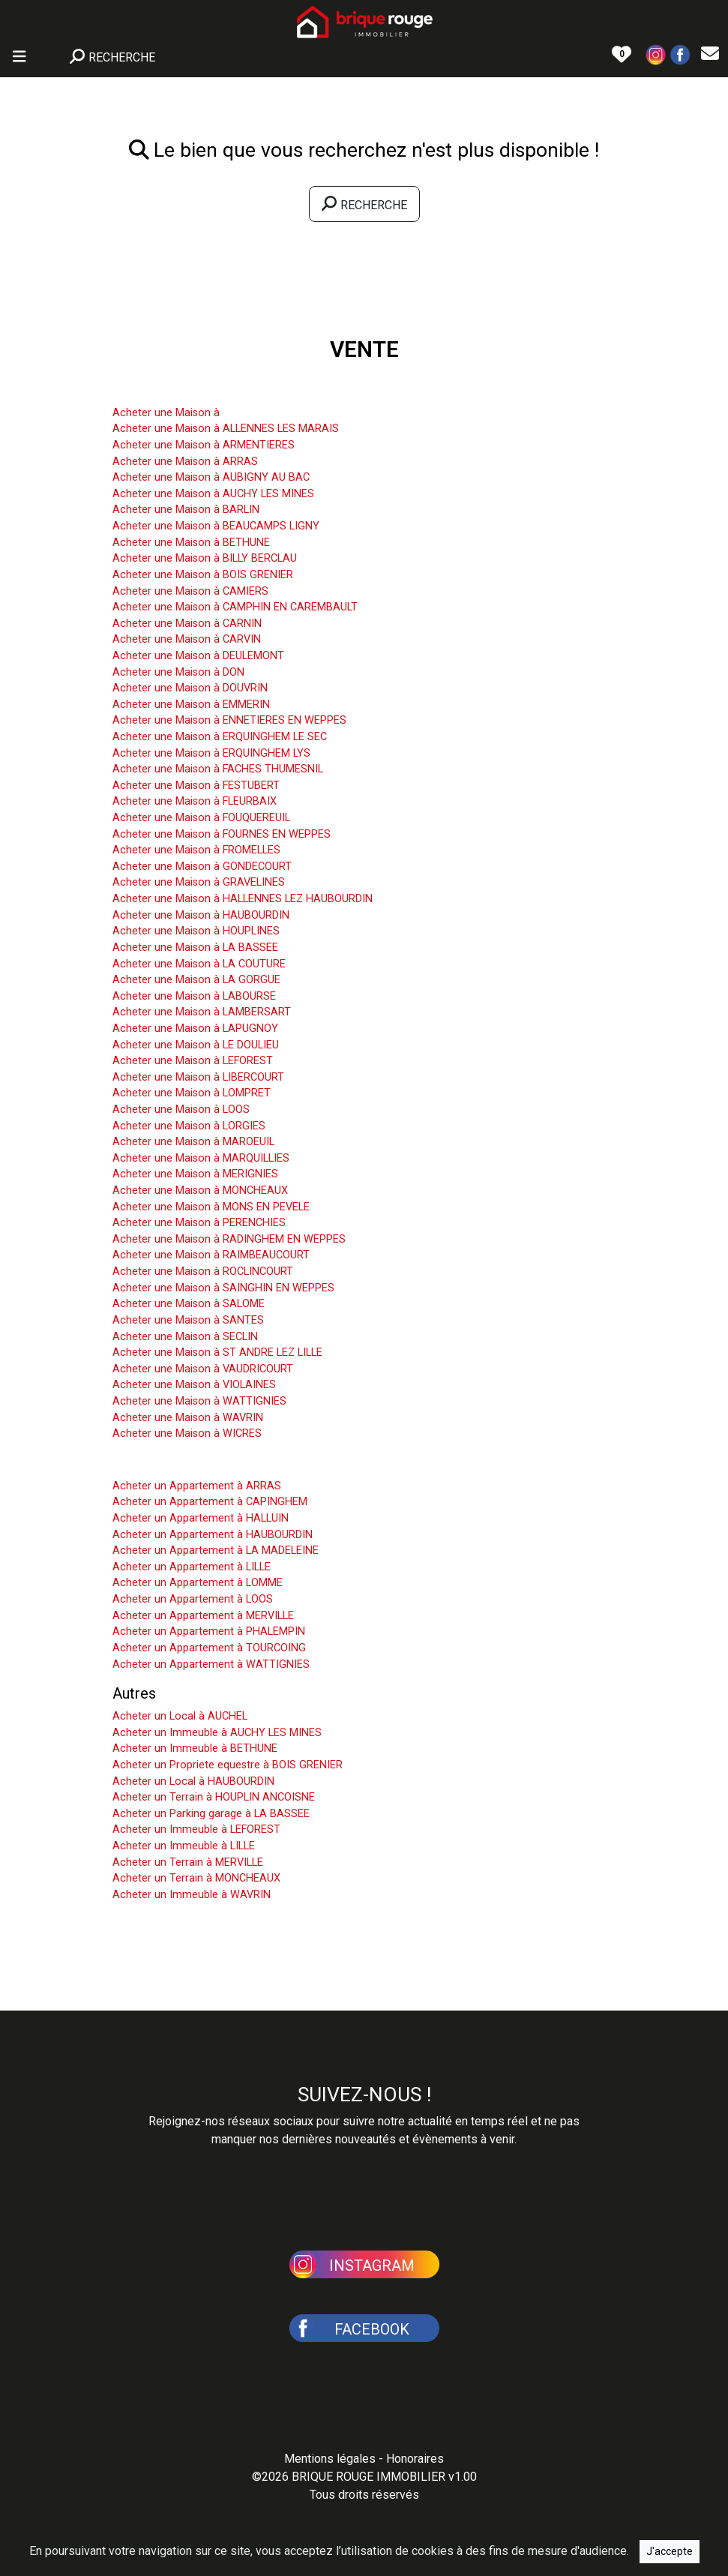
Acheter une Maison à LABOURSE (194, 996)
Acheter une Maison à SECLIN (185, 1336)
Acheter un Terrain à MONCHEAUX (196, 1878)
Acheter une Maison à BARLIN (185, 509)
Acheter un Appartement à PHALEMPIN (208, 1631)
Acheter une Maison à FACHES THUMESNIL (217, 769)
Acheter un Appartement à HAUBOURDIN (212, 1534)
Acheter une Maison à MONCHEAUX (200, 1190)
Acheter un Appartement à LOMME (197, 1582)
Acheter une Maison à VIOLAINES (194, 1384)
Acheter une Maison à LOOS (181, 1109)
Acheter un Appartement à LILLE (191, 1567)
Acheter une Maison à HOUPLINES (196, 931)
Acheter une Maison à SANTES (188, 1320)
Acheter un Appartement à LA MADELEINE (215, 1550)
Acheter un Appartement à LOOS (192, 1599)
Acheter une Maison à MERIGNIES (195, 1174)
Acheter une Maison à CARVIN (186, 639)
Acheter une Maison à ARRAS (185, 461)
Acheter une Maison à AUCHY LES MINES (213, 493)
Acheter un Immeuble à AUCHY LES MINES (217, 1732)
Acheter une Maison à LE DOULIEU (195, 1045)
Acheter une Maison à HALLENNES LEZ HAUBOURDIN (242, 898)
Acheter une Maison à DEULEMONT (198, 655)
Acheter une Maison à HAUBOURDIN (200, 915)
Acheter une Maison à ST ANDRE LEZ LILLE (217, 1352)
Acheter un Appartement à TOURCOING (209, 1648)
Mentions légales (330, 2459)
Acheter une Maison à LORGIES (188, 1126)
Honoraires (415, 2459)
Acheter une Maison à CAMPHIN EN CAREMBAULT (235, 607)
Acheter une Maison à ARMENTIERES (203, 445)
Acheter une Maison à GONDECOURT (202, 866)
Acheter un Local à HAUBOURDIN (193, 1781)
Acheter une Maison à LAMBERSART (201, 1012)
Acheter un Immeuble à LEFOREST (196, 1829)
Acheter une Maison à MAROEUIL (193, 1141)
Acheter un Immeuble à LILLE (183, 1846)
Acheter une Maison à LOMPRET (191, 1093)
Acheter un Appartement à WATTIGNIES (211, 1664)
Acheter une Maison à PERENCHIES (199, 1222)
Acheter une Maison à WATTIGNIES (199, 1401)
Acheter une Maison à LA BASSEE (195, 947)
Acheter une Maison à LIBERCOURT (198, 1077)
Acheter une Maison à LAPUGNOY (195, 1028)
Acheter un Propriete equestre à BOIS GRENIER (227, 1765)
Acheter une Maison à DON (178, 672)
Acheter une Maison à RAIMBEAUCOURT (211, 1255)
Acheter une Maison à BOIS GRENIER (202, 574)
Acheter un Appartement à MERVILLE (203, 1615)
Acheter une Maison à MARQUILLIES (200, 1158)
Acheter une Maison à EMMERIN (191, 704)
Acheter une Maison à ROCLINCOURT (202, 1271)
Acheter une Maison (178, 390)
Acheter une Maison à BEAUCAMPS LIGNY (215, 526)
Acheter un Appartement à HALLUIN (200, 1518)
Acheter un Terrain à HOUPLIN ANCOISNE (213, 1797)
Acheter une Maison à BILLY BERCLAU (204, 558)
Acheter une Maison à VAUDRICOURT (202, 1369)
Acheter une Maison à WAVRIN (187, 1417)
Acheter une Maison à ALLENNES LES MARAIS (225, 428)
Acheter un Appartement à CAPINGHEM (209, 1501)
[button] (656, 53)
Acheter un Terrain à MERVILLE (187, 1862)
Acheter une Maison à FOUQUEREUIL (201, 817)
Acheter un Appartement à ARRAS (196, 1486)
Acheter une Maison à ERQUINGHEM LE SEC (219, 736)
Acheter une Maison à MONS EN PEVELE (211, 1207)
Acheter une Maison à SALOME (188, 1303)
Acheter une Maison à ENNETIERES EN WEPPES (229, 720)
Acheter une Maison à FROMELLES (196, 850)
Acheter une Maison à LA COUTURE (199, 964)
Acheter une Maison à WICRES (187, 1433)
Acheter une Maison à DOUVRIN (190, 688)
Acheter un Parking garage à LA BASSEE (211, 1813)
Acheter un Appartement (193, 1463)
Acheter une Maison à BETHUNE (191, 542)
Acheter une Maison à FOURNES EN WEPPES (221, 834)
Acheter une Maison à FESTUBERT (196, 785)
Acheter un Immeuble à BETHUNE (194, 1748)
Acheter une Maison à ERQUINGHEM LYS (211, 753)
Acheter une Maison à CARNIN (187, 623)
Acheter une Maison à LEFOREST (192, 1060)
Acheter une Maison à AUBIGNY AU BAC (211, 477)
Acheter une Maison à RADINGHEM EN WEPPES (229, 1239)
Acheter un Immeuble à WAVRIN (191, 1894)
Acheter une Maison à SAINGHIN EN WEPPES (223, 1288)
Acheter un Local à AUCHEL (179, 1716)
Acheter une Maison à (166, 412)
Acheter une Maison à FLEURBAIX (194, 801)
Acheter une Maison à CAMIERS (190, 591)
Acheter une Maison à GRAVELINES (198, 882)
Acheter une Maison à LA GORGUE (196, 979)
